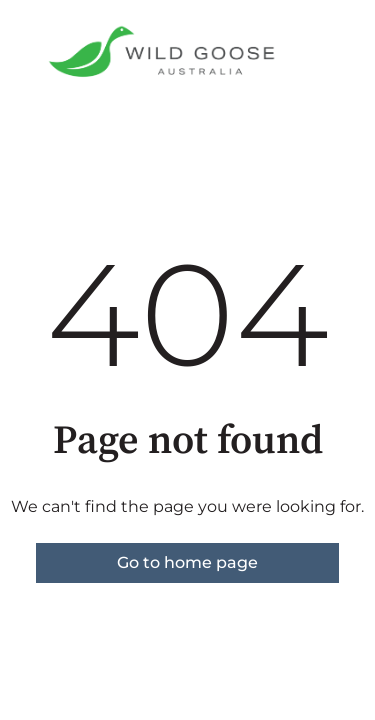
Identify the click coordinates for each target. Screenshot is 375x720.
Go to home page (187, 562)
